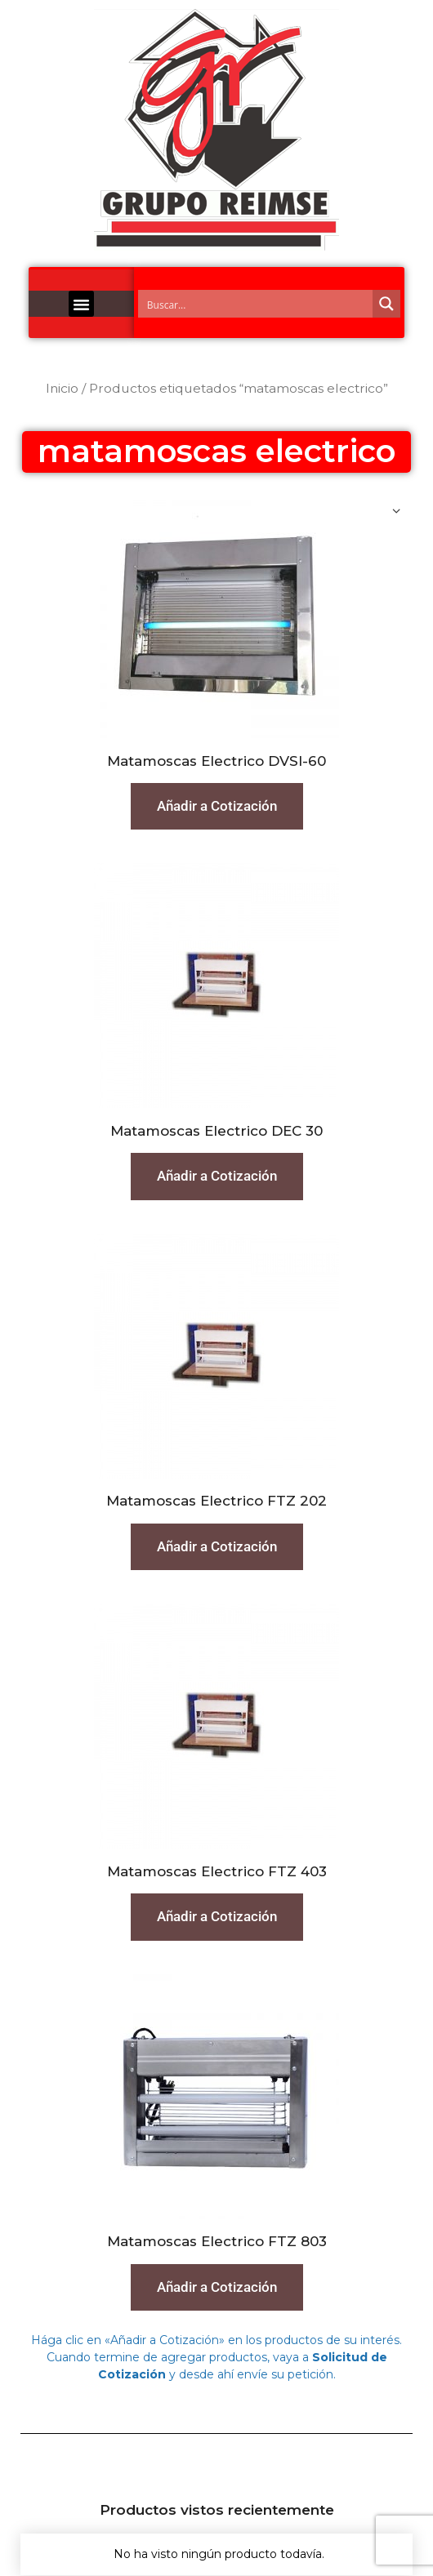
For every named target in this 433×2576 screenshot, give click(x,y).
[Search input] (256, 303)
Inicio (62, 388)
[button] (82, 304)
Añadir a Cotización (217, 806)
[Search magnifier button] (386, 304)
